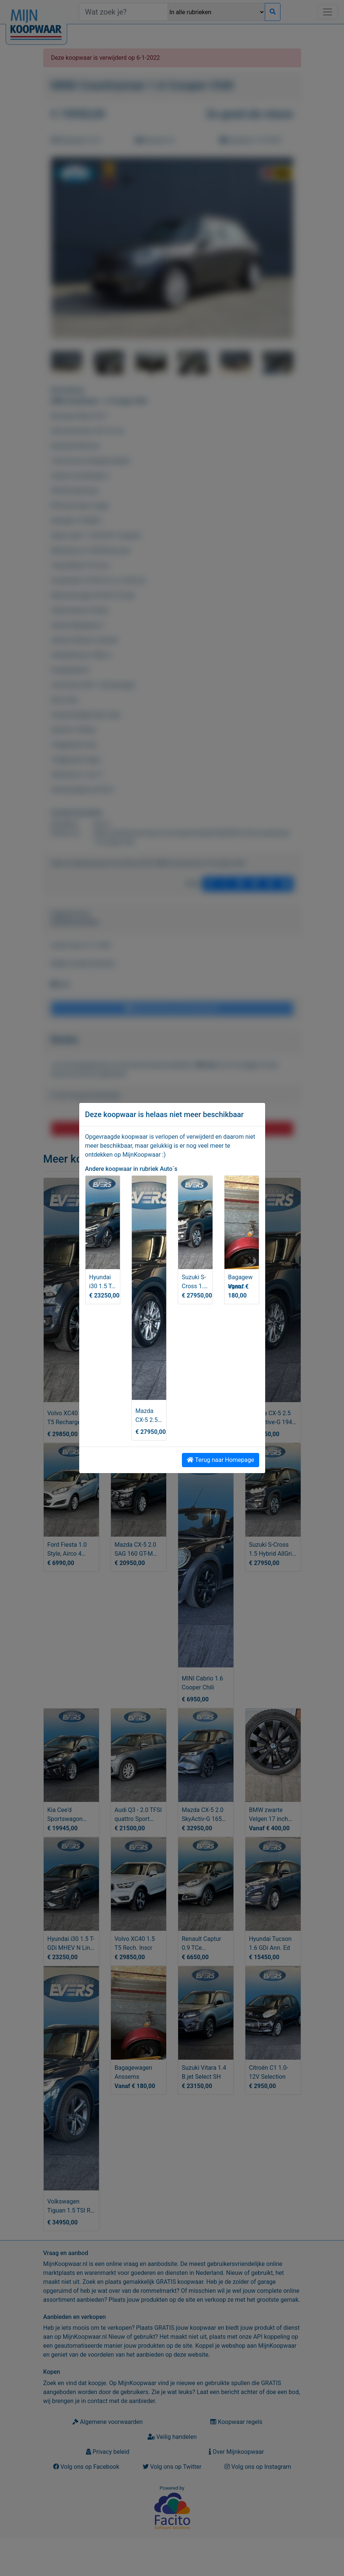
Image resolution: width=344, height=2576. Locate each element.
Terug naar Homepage (220, 1459)
